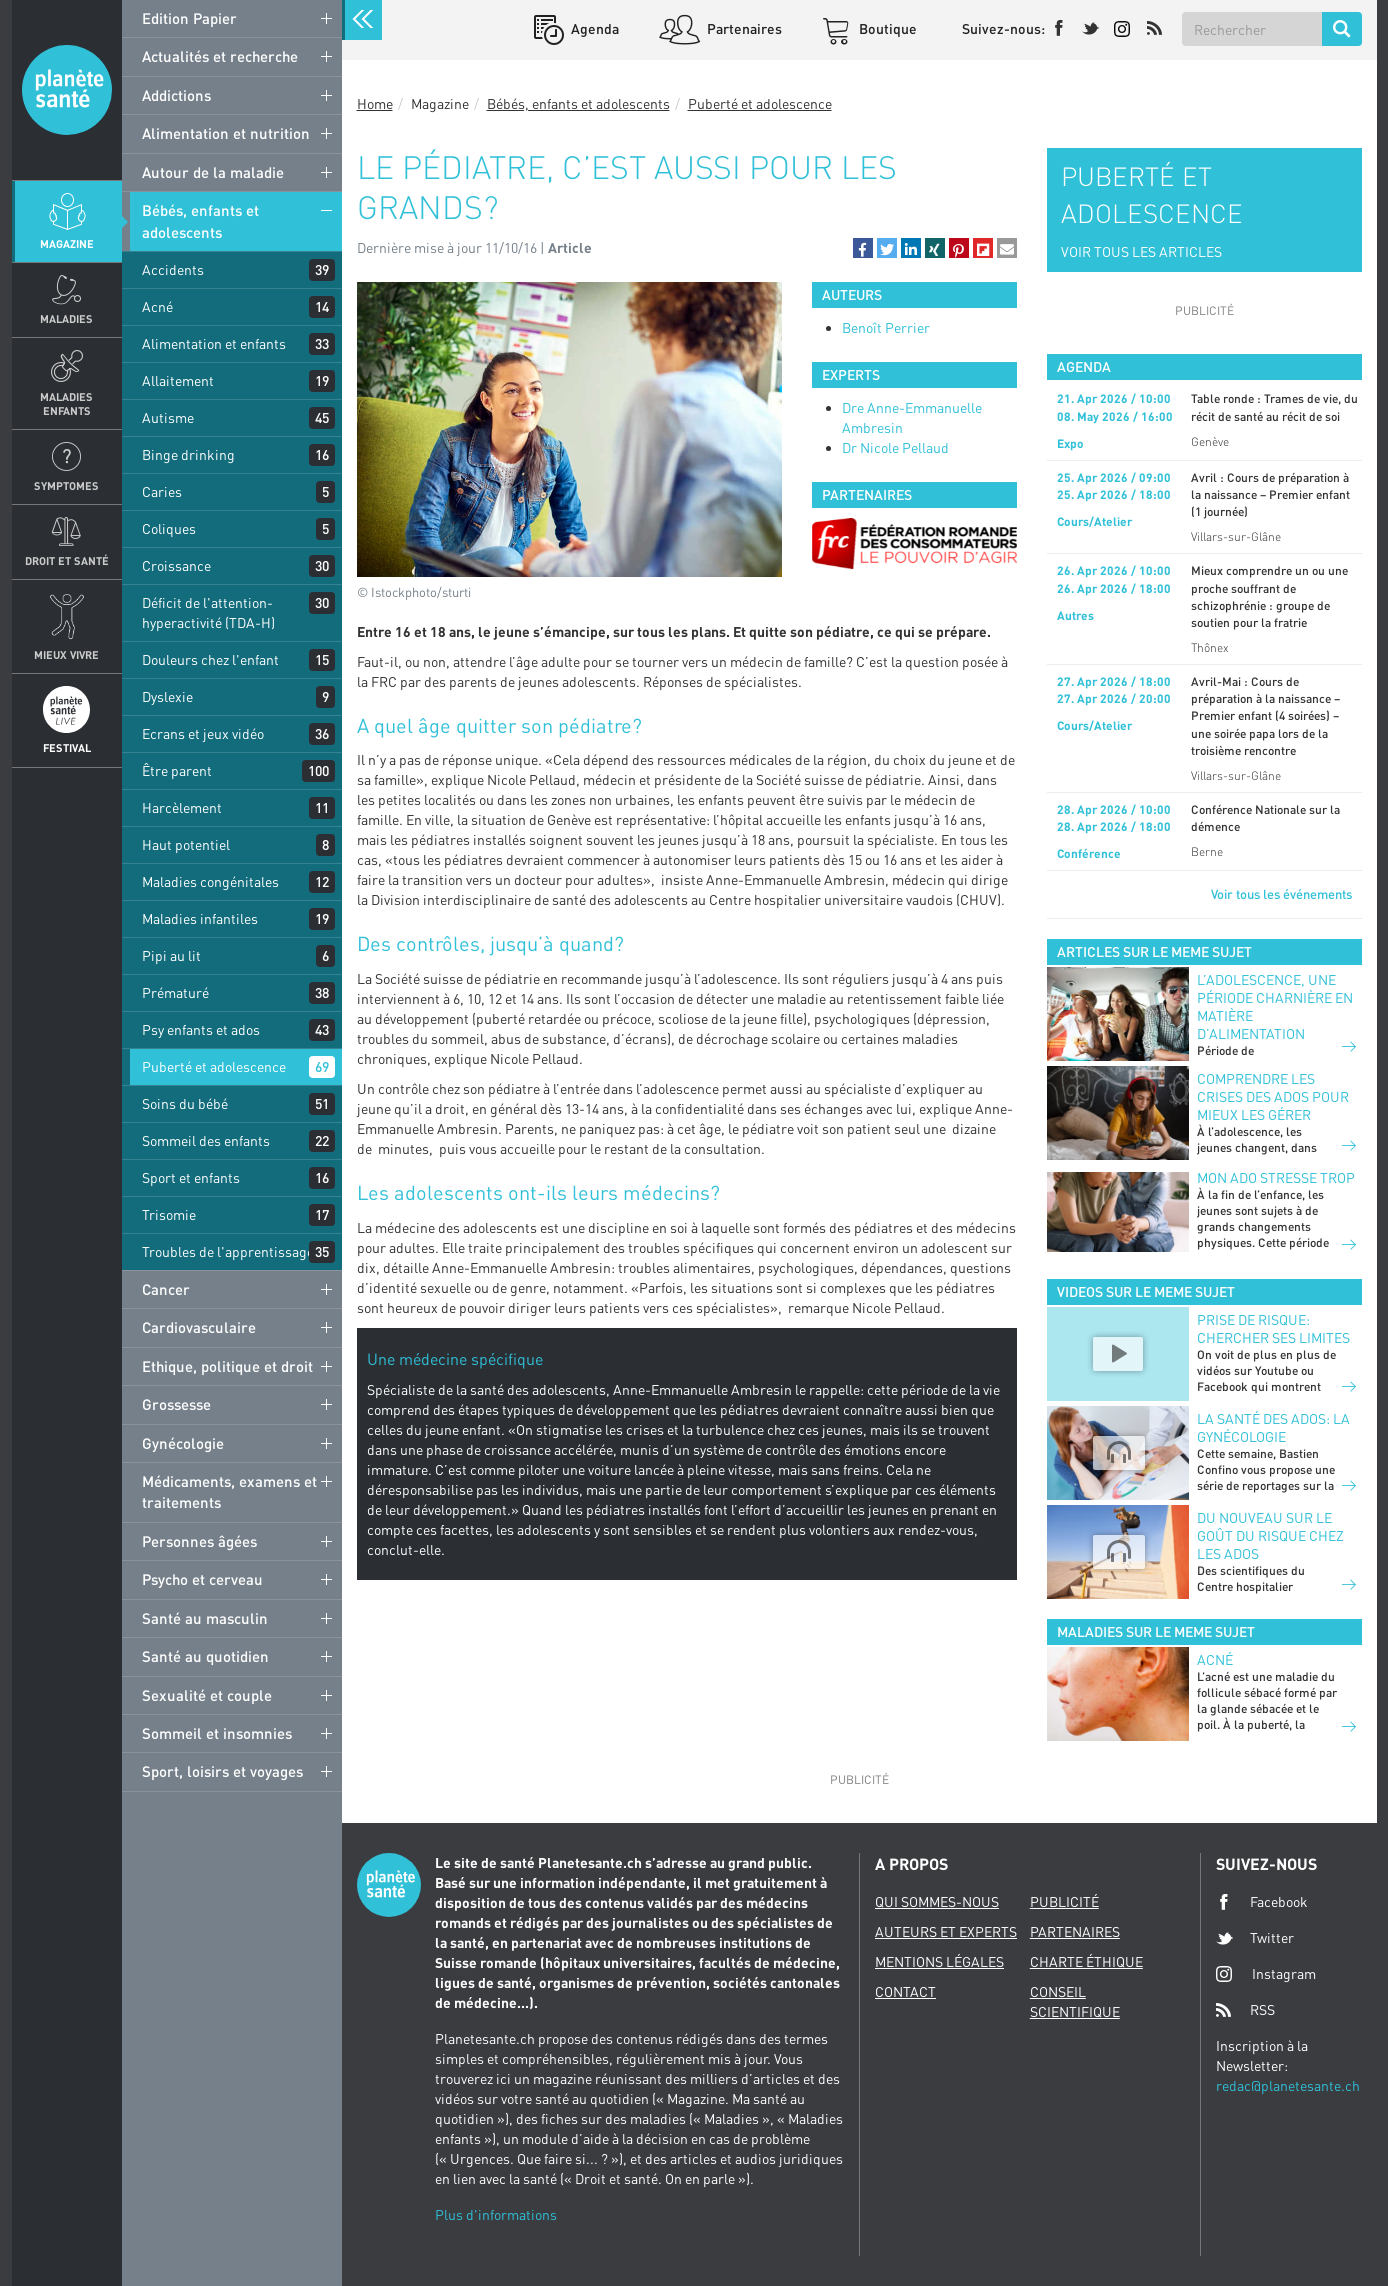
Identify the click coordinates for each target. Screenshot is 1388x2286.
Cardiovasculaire (199, 1327)
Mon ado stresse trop (1276, 1177)
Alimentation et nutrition (226, 133)
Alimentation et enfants (214, 343)
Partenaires (743, 28)
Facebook (1262, 1902)
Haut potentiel (186, 844)
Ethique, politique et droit (227, 1366)
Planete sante (67, 90)
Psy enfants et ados (201, 1029)
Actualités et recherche (220, 56)
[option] (914, 543)
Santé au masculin (205, 1618)
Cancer (166, 1289)
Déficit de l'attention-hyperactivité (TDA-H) (208, 612)
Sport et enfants (191, 1177)
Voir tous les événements (1281, 894)
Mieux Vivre (66, 654)
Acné (157, 306)
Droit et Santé (67, 560)
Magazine (67, 243)
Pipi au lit (171, 955)
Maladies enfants (66, 403)
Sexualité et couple (207, 1695)
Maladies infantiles (200, 918)
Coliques (169, 528)
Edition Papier (189, 18)
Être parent (177, 770)
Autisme (168, 417)
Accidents (173, 269)
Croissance (176, 565)
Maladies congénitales (210, 881)
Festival (67, 747)
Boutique (886, 28)
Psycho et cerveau (202, 1579)
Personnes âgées (199, 1541)
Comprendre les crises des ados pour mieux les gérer (1273, 1096)
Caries (162, 491)
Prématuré (175, 992)
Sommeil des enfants (206, 1140)
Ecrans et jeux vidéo (203, 733)
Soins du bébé (185, 1103)
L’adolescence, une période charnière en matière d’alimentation (1275, 1006)
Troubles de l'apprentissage (228, 1251)
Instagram (1266, 1973)
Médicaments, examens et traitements (229, 1491)
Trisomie (169, 1214)
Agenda (593, 28)
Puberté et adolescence (214, 1066)
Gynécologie (183, 1443)
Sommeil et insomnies (217, 1733)
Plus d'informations (496, 2214)
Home (375, 103)
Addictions (176, 95)
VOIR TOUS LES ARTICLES (1141, 251)
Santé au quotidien (205, 1656)
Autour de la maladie (213, 172)
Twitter (1255, 1938)
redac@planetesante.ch (1288, 2085)
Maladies (66, 318)
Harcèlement (182, 807)
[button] (863, 248)
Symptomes (66, 485)
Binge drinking (188, 454)
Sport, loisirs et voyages (222, 1771)
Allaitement (178, 380)
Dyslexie (167, 696)
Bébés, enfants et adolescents (200, 220)
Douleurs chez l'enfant (210, 659)
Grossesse (176, 1404)
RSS (1245, 2010)
